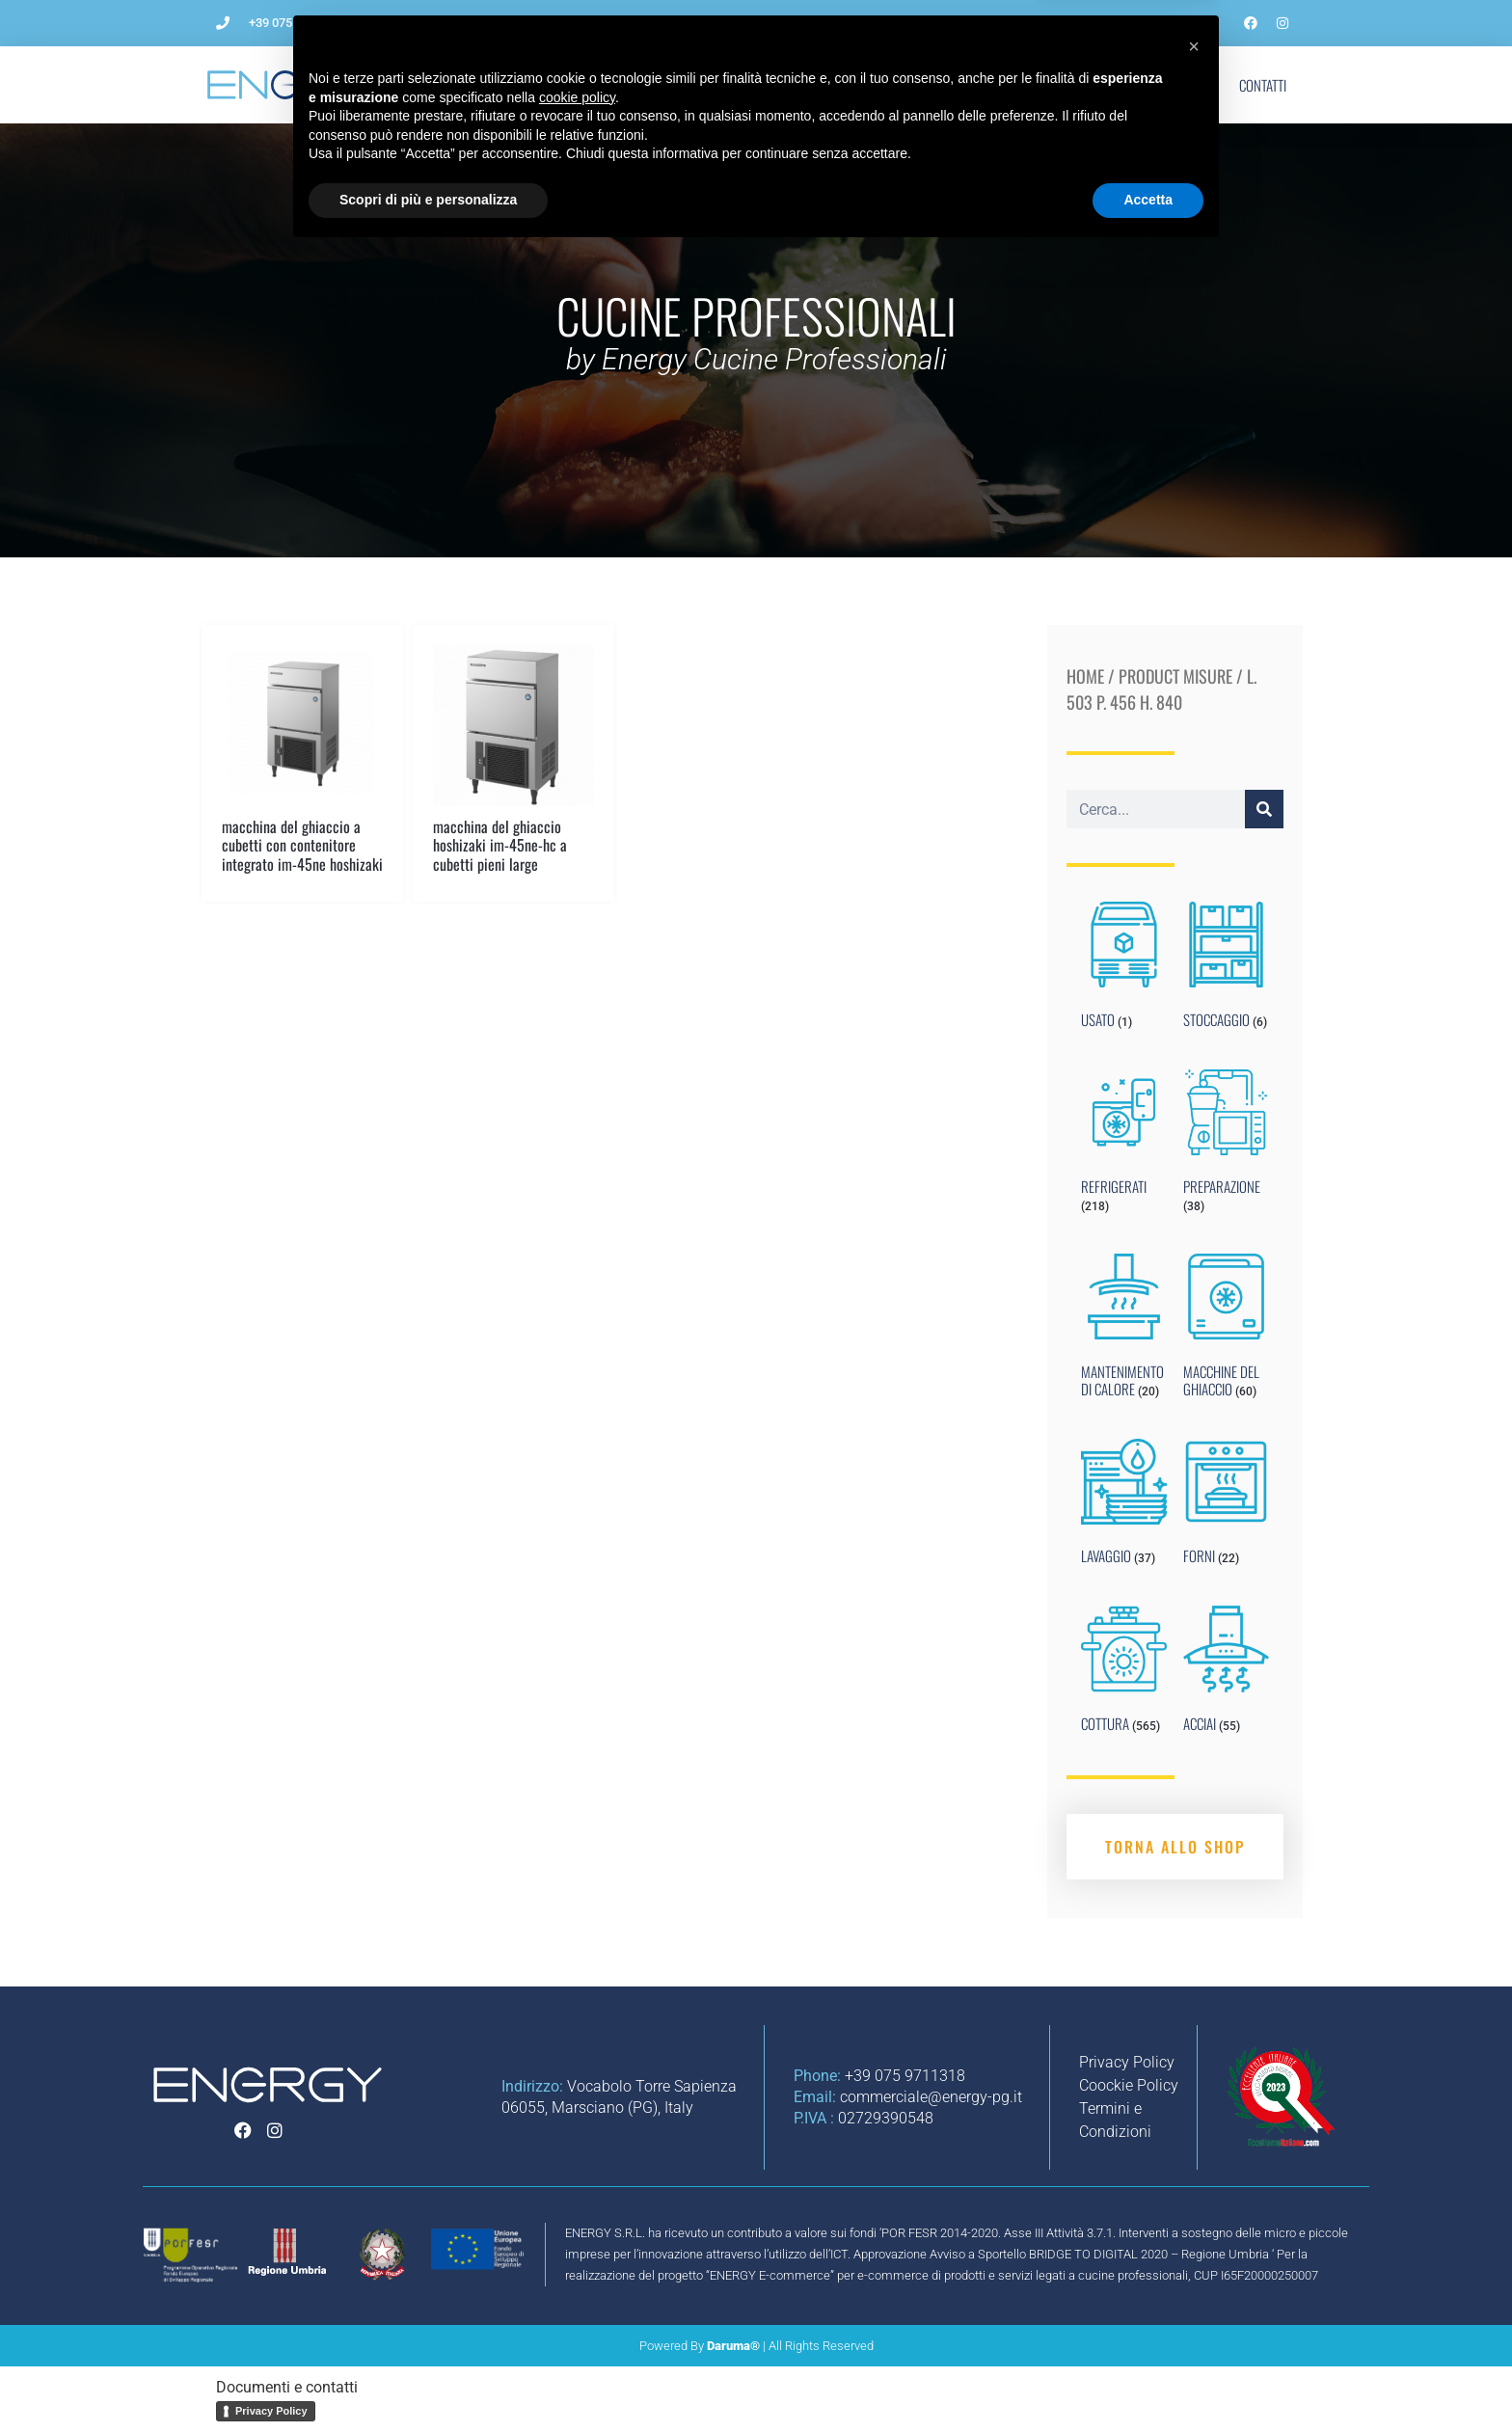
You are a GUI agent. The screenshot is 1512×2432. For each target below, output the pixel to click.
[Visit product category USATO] (1124, 969)
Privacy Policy (271, 2411)
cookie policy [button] (577, 2276)
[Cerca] (1264, 809)
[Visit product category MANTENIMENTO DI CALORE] (1124, 1330)
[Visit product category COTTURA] (1124, 1673)
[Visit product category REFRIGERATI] (1124, 1145)
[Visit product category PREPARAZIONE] (1226, 1145)
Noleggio (959, 84)
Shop (1186, 84)
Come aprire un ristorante (631, 84)
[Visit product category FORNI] (1226, 1506)
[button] (1193, 2225)
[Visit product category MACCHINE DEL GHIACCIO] (1226, 1330)
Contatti (1262, 84)
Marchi (1112, 84)
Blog (1038, 84)
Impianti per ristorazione (820, 84)
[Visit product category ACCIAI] (1226, 1673)
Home (1085, 676)
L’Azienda (489, 84)
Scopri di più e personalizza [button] (428, 2379)
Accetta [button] (1148, 2379)
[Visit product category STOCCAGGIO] (1226, 969)
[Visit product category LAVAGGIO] (1124, 1506)
